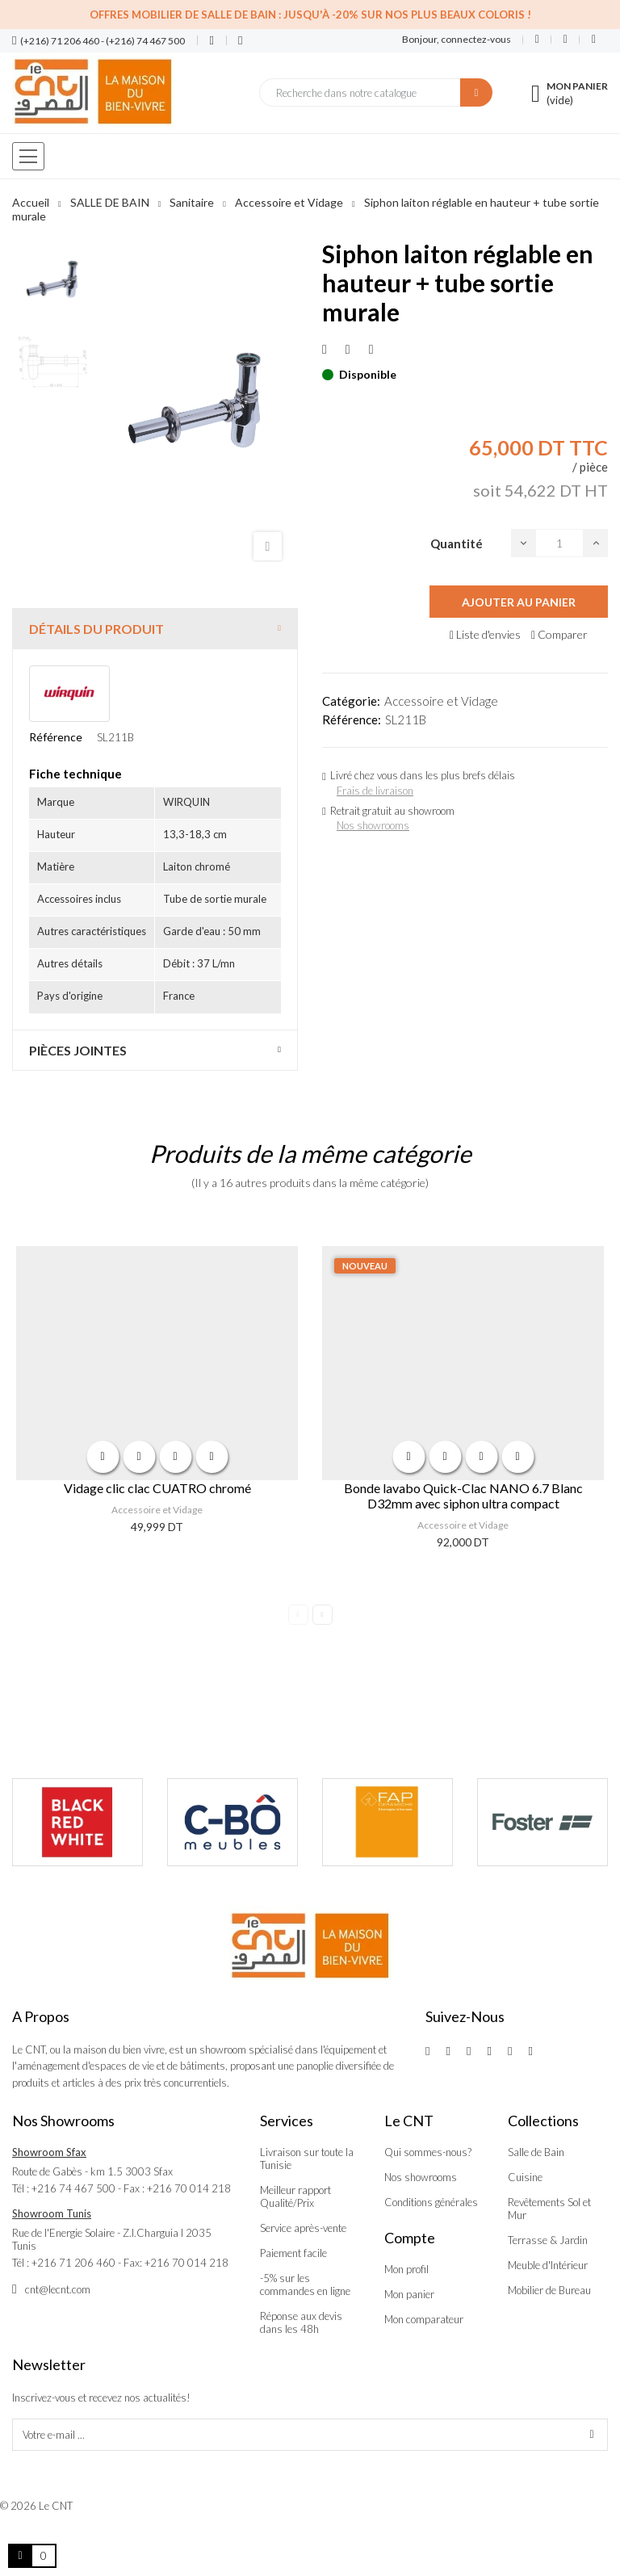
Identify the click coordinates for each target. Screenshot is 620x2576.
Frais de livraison (375, 790)
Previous (298, 1615)
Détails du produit (96, 628)
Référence (55, 737)
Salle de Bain (536, 2152)
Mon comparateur (423, 2319)
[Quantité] (559, 543)
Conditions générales (431, 2202)
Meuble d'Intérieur (548, 2265)
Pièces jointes (78, 1050)
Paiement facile (293, 2253)
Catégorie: (351, 701)
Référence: (351, 719)
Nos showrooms (373, 825)
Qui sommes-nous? (427, 2152)
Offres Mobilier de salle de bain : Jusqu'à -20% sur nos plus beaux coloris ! (310, 14)
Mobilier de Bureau (549, 2290)
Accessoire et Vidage (441, 701)
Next (322, 1615)
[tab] (155, 628)
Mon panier (409, 2294)
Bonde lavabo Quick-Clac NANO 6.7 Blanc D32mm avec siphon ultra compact (463, 1495)
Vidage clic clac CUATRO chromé (157, 1488)
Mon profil (406, 2269)
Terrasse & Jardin (548, 2240)
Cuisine (525, 2177)
